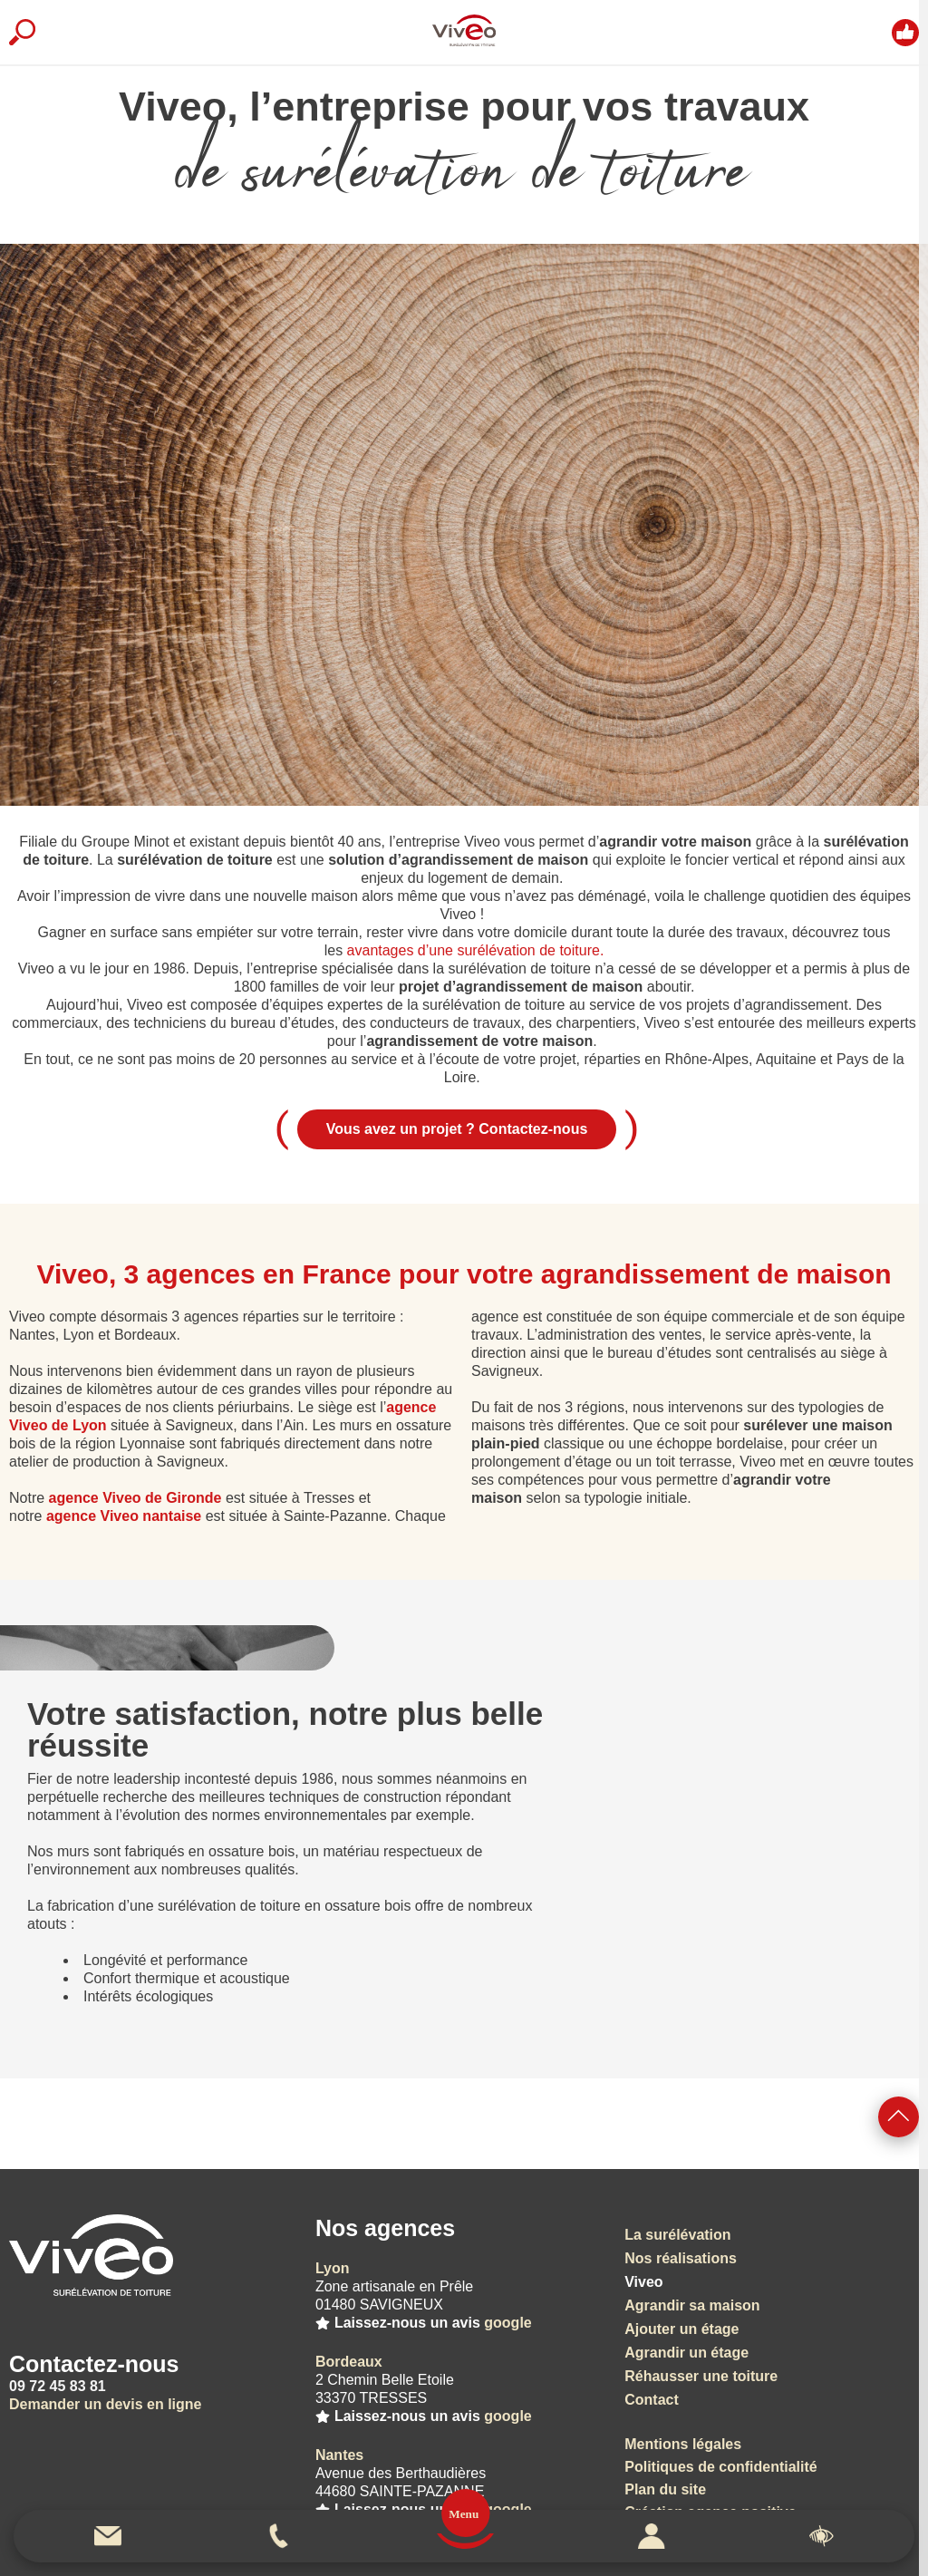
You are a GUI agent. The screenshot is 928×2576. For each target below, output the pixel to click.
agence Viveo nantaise (123, 1516)
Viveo (643, 2282)
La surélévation (677, 2234)
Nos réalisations (680, 2258)
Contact (651, 2399)
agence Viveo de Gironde (135, 1498)
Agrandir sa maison (691, 2305)
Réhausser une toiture (701, 2376)
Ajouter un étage (681, 2329)
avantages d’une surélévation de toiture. (475, 950)
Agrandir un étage (686, 2352)
